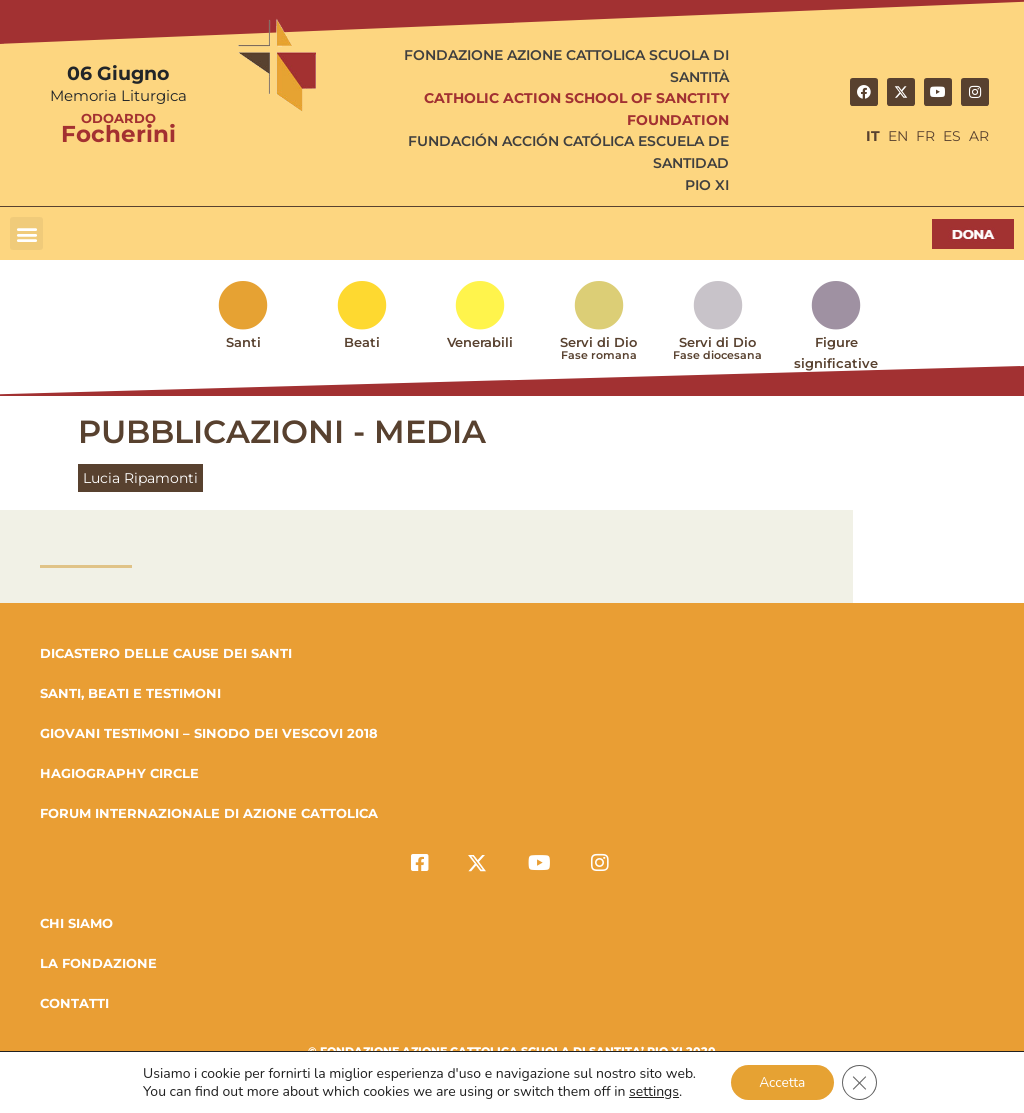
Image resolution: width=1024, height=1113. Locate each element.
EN (898, 136)
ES (952, 136)
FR (925, 136)
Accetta (781, 1081)
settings (651, 1091)
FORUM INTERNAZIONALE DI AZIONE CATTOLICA (209, 813)
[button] (26, 233)
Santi (243, 342)
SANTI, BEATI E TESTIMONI (130, 693)
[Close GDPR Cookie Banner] (861, 1082)
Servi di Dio (599, 353)
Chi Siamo (76, 923)
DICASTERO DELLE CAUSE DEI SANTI (166, 653)
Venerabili (480, 342)
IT (873, 136)
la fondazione (98, 963)
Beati (362, 342)
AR (979, 136)
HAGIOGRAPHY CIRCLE (119, 773)
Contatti (74, 1003)
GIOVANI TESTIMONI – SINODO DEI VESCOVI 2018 (209, 733)
